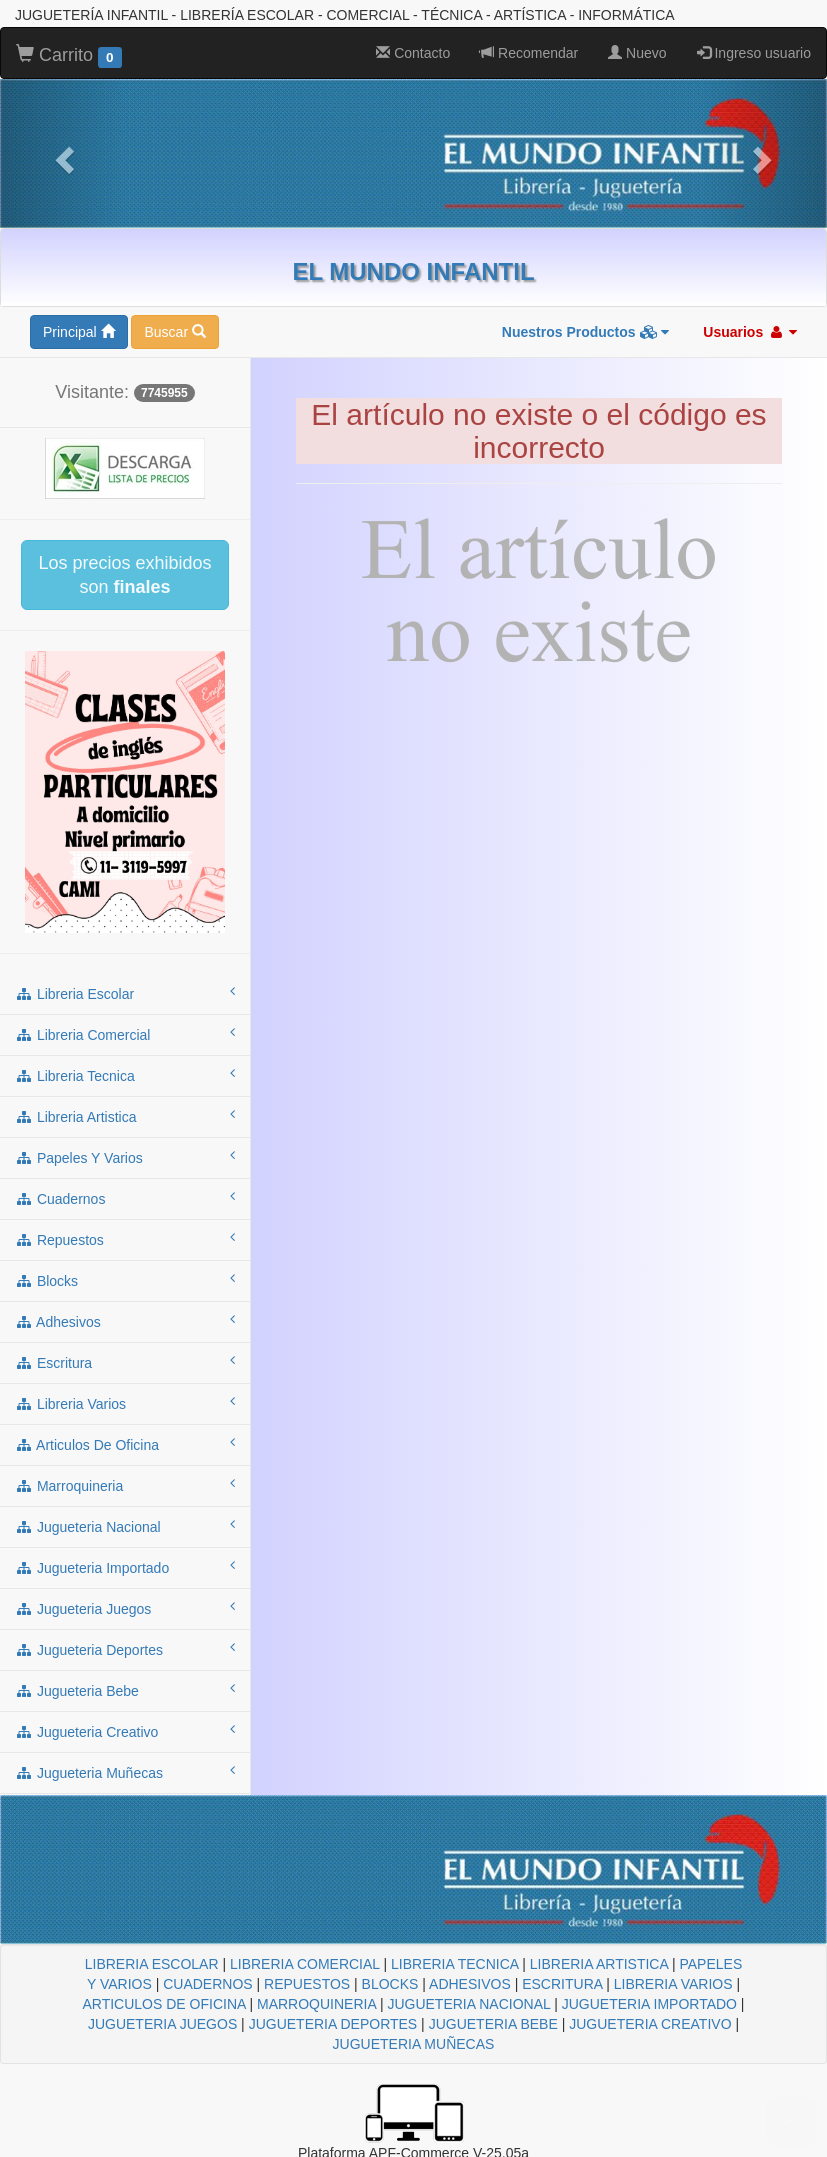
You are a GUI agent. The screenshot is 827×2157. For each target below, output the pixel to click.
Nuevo (637, 53)
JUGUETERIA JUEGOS (162, 2024)
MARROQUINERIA (316, 2004)
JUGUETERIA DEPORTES (333, 2024)
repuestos (125, 1239)
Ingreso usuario (754, 53)
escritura (125, 1362)
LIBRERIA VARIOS (673, 1984)
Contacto (413, 53)
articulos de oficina (125, 1444)
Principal (79, 332)
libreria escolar (125, 993)
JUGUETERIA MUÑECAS (414, 2044)
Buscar (174, 332)
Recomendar (529, 53)
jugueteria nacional (125, 1526)
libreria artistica (125, 1116)
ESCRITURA (562, 1984)
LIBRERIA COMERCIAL (305, 1964)
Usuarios (750, 332)
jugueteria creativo (125, 1731)
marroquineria (125, 1485)
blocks (125, 1280)
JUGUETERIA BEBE (493, 2024)
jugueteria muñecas (125, 1772)
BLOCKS (390, 1984)
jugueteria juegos (125, 1608)
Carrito (69, 56)
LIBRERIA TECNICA (454, 1964)
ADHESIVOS (470, 1984)
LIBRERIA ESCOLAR (152, 1964)
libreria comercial (125, 1034)
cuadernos (125, 1198)
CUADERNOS (207, 1984)
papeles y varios (125, 1157)
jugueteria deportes (125, 1649)
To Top (791, 2121)
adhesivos (125, 1321)
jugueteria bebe (125, 1690)
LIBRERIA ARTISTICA (599, 1964)
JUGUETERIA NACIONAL (468, 2004)
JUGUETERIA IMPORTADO (649, 2004)
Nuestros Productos (586, 332)
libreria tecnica (125, 1075)
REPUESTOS (307, 1984)
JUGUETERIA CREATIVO (650, 2024)
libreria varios (125, 1403)
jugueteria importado (125, 1567)
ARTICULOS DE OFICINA (163, 2004)
